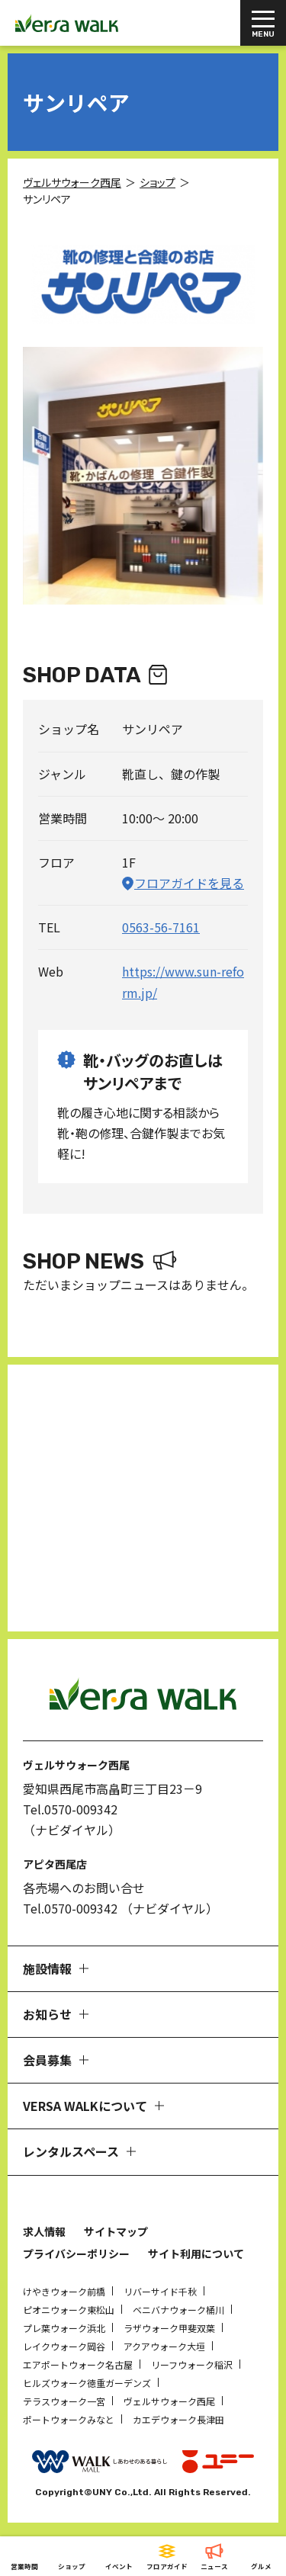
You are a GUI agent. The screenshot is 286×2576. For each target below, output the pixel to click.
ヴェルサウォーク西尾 (169, 2401)
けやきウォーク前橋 (64, 2291)
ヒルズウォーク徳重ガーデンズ (87, 2382)
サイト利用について (196, 2253)
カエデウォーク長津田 (178, 2419)
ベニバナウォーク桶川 (178, 2309)
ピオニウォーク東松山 (68, 2309)
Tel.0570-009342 (70, 1809)
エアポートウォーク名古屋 (78, 2364)
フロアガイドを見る (189, 883)
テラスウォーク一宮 (64, 2401)
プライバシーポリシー (76, 2253)
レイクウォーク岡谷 (64, 2346)
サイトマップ (116, 2231)
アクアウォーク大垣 (164, 2346)
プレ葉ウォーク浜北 (64, 2327)
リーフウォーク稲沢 (192, 2364)
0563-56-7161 (161, 927)
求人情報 (44, 2231)
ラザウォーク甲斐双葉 (169, 2327)
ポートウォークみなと (68, 2419)
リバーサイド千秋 (160, 2291)
